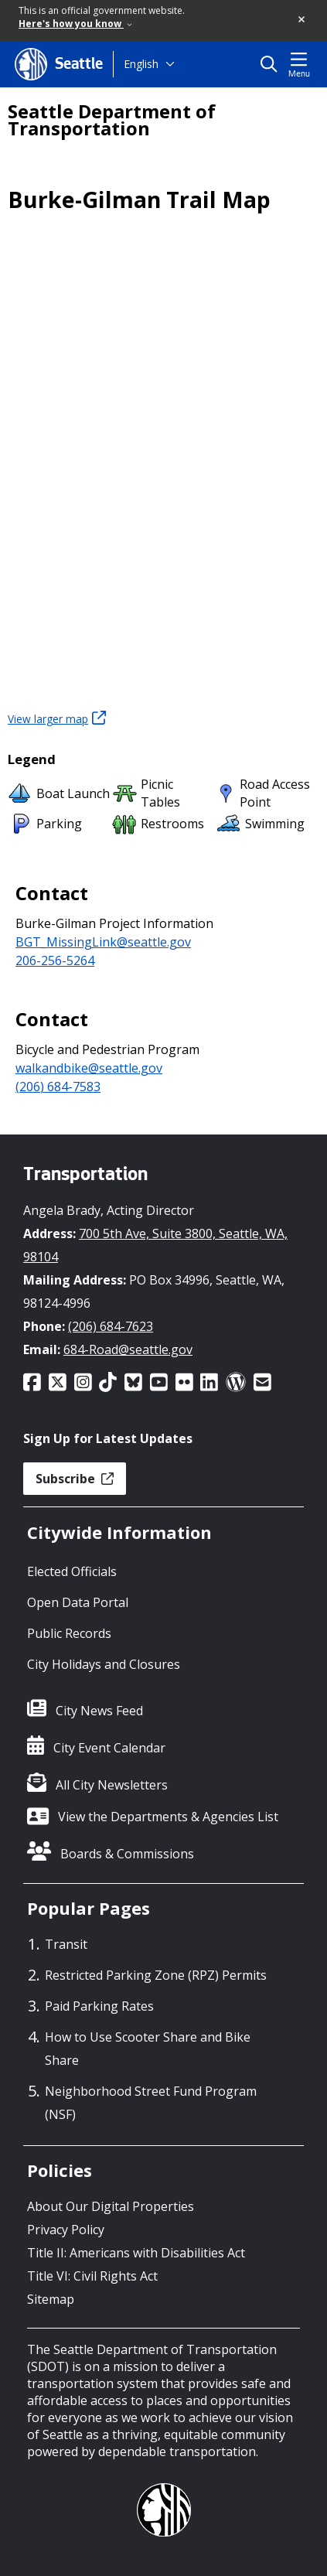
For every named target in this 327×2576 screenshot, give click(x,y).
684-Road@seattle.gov (127, 1349)
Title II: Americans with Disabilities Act (136, 2252)
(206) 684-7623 (110, 1326)
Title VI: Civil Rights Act (92, 2275)
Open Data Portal (77, 1602)
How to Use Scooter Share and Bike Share (147, 2048)
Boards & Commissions (127, 1853)
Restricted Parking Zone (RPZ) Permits (156, 1975)
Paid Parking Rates (99, 2006)
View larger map (57, 718)
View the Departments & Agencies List (168, 1816)
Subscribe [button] (75, 1478)
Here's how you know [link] (75, 23)
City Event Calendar (109, 1747)
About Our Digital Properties (110, 2206)
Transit (66, 1944)
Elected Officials (72, 1571)
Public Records (69, 1633)
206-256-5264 (54, 960)
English (141, 63)
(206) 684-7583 (57, 1086)
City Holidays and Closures (103, 1664)
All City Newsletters (112, 1784)
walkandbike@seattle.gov (88, 1067)
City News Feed (99, 1710)
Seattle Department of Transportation (112, 120)
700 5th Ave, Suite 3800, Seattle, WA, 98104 (155, 1245)
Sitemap (50, 2299)
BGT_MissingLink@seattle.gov (103, 941)
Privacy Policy (65, 2229)
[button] (302, 20)
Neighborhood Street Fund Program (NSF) (151, 2103)
